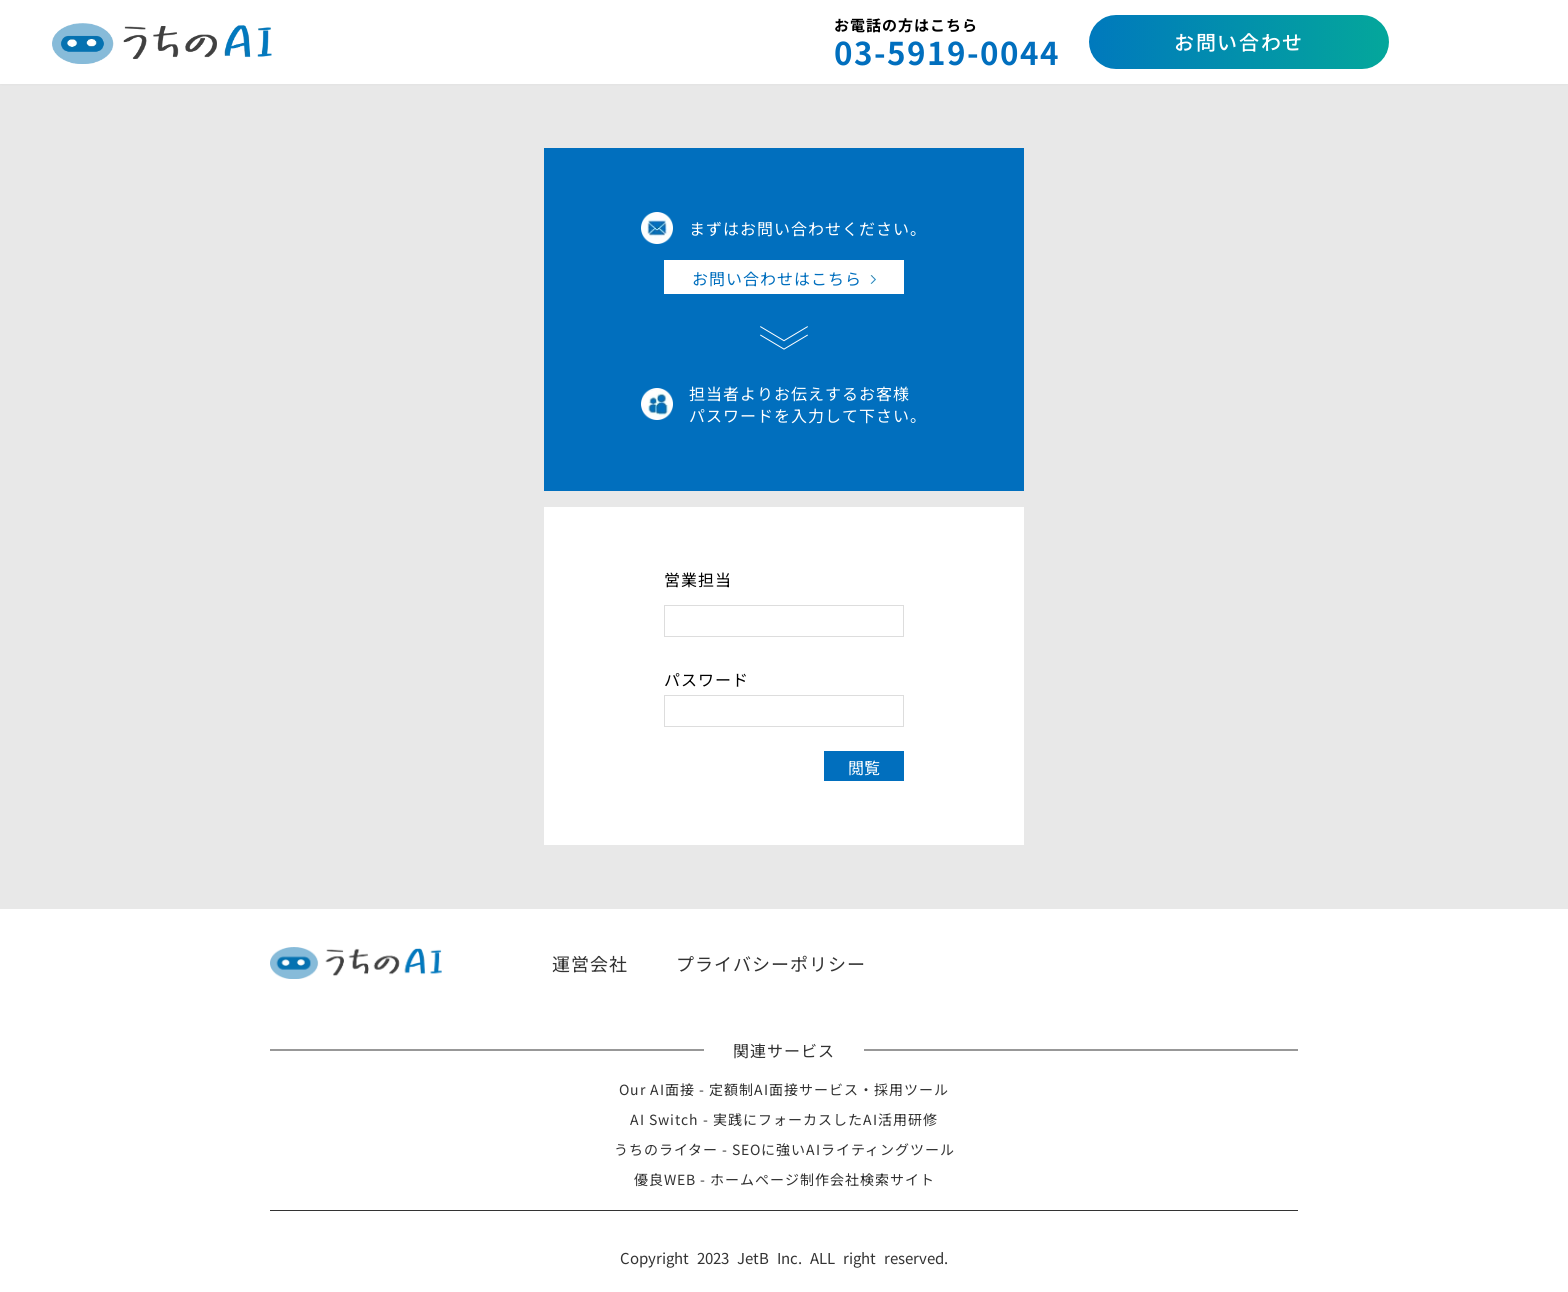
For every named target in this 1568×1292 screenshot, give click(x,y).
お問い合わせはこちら (777, 278)
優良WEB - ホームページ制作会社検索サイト (784, 1179)
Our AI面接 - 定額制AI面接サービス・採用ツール (784, 1089)
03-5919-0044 (947, 51)
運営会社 (590, 963)
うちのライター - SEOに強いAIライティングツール (784, 1149)
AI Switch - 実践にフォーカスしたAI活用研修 (784, 1119)
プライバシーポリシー (771, 963)
